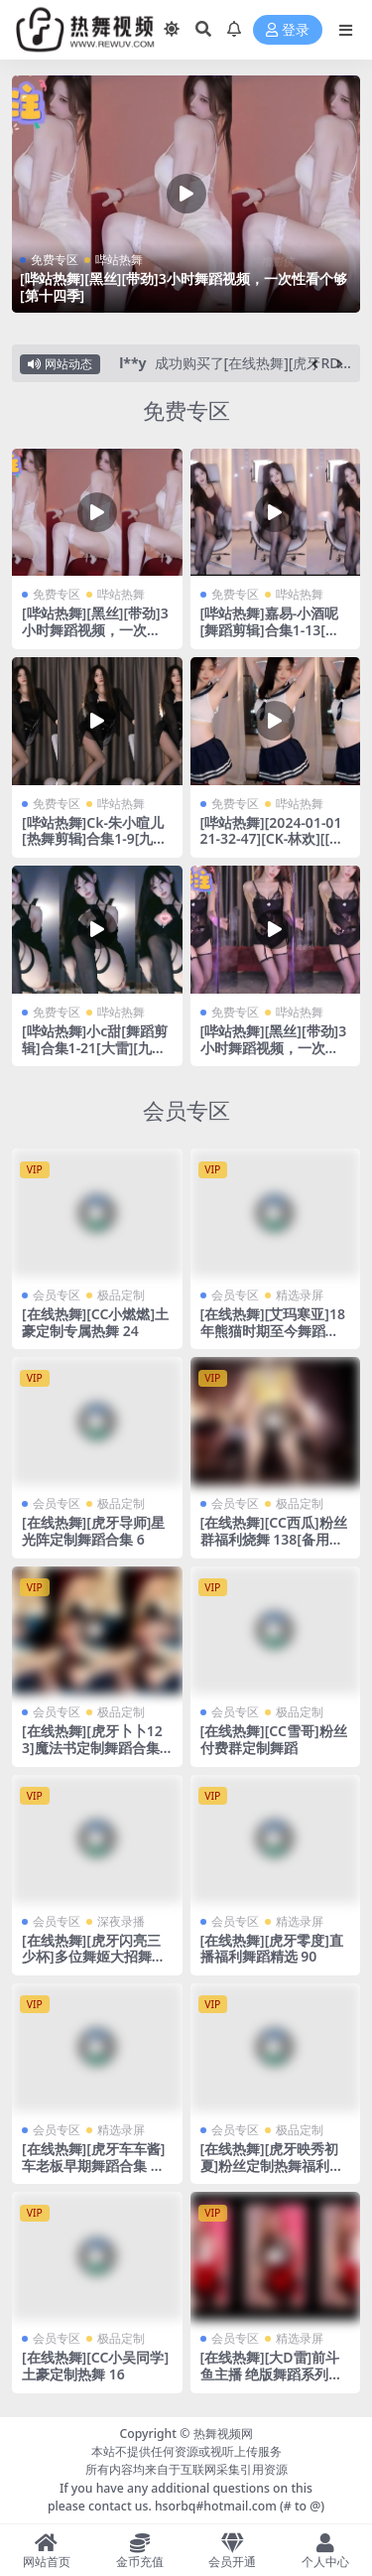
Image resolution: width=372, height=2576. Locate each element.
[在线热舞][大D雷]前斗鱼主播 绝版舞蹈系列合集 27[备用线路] (271, 2374)
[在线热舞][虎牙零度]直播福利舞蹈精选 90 (271, 1948)
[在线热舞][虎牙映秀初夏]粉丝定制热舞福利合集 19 (272, 2165)
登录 (288, 30)
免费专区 (54, 259)
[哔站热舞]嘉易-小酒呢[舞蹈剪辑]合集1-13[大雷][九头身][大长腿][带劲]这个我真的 (269, 638)
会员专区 (186, 1110)
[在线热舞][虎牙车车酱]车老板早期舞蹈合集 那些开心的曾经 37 (93, 2165)
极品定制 (121, 1295)
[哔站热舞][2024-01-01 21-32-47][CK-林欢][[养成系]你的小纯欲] (272, 839)
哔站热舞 (119, 259)
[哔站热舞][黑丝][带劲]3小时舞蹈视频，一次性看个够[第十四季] (183, 287)
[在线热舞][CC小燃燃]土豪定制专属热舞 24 (95, 1322)
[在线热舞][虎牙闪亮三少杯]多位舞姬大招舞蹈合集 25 (94, 1957)
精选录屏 (299, 1295)
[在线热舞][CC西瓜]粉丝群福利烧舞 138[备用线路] (273, 1539)
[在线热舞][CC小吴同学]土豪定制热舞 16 (95, 2365)
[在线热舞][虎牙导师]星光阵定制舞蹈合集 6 (93, 1531)
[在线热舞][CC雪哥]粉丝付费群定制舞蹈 (273, 1739)
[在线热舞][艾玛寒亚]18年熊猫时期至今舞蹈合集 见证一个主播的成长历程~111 (273, 1338)
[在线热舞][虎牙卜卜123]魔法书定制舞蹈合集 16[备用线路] (96, 1747)
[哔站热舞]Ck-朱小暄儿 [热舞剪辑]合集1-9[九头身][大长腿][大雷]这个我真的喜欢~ (96, 847)
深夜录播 (121, 1921)
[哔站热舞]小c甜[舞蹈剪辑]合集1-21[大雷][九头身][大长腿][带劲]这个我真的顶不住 (96, 1055)
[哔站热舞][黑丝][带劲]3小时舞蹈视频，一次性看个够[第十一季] (273, 1047)
